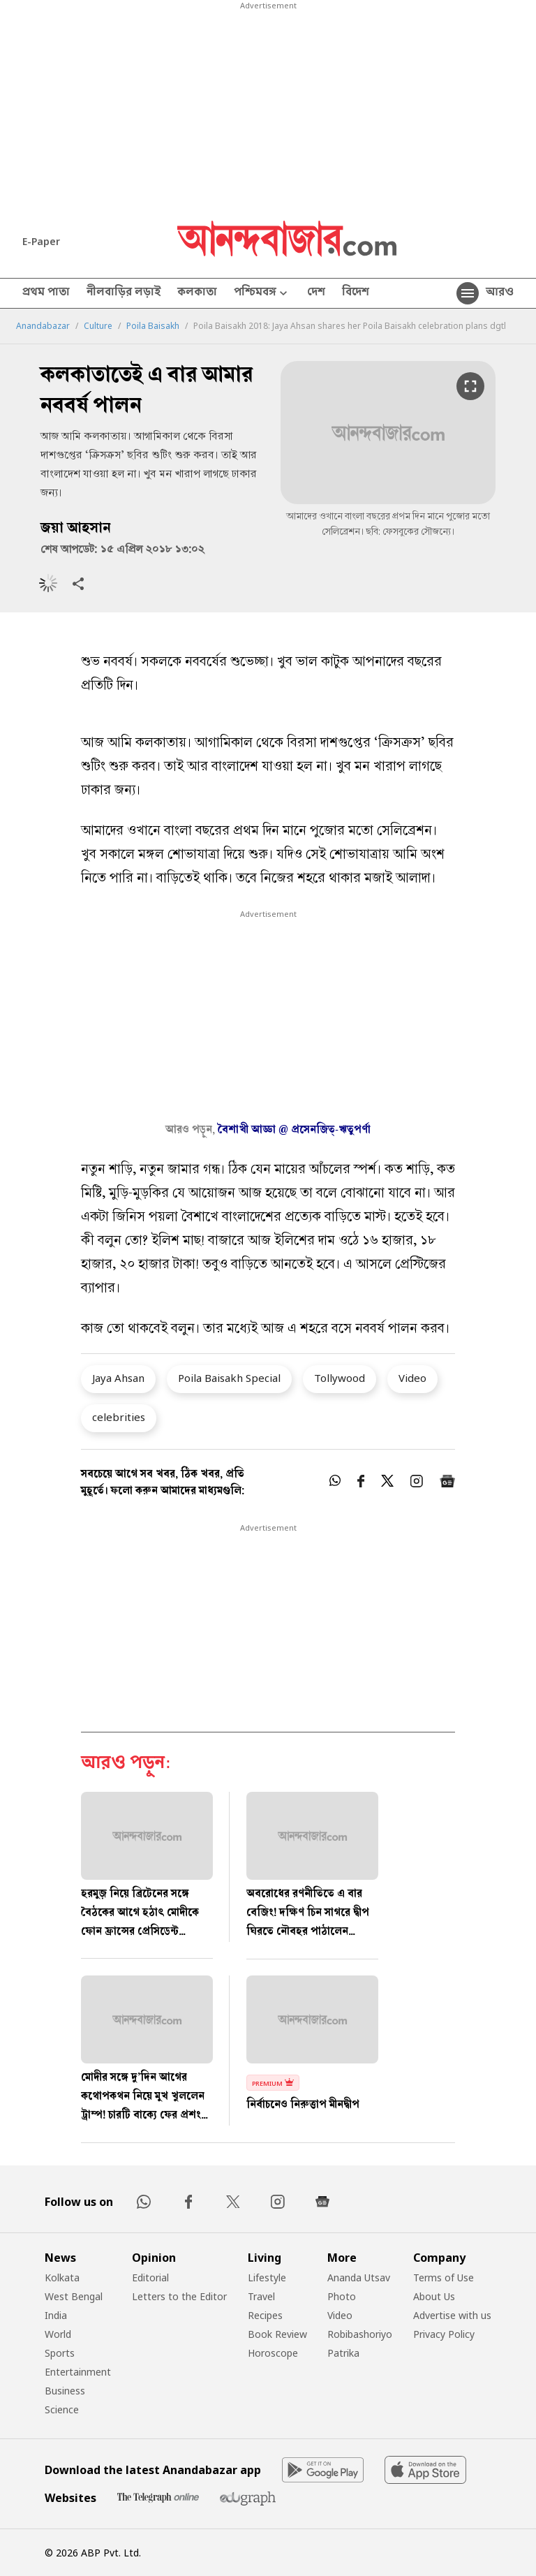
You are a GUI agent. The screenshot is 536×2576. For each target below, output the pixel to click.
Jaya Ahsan (118, 1378)
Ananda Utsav (358, 2277)
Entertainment (78, 2371)
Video (412, 1378)
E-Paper (41, 241)
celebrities (118, 1417)
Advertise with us (452, 2315)
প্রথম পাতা (46, 293)
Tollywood (339, 1378)
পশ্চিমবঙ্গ (262, 293)
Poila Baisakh (152, 326)
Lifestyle (267, 2277)
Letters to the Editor (179, 2296)
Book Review (277, 2334)
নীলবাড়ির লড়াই (124, 293)
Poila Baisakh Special (229, 1378)
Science (62, 2409)
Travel (261, 2296)
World (58, 2334)
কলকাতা (197, 293)
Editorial (150, 2277)
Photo (341, 2296)
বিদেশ (355, 293)
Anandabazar (43, 326)
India (56, 2315)
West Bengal (74, 2296)
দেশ (316, 293)
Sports (60, 2353)
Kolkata (62, 2277)
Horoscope (273, 2353)
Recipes (265, 2315)
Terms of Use (443, 2277)
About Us (434, 2296)
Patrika (343, 2353)
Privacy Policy (444, 2334)
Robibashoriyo (359, 2334)
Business (65, 2390)
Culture (98, 326)
